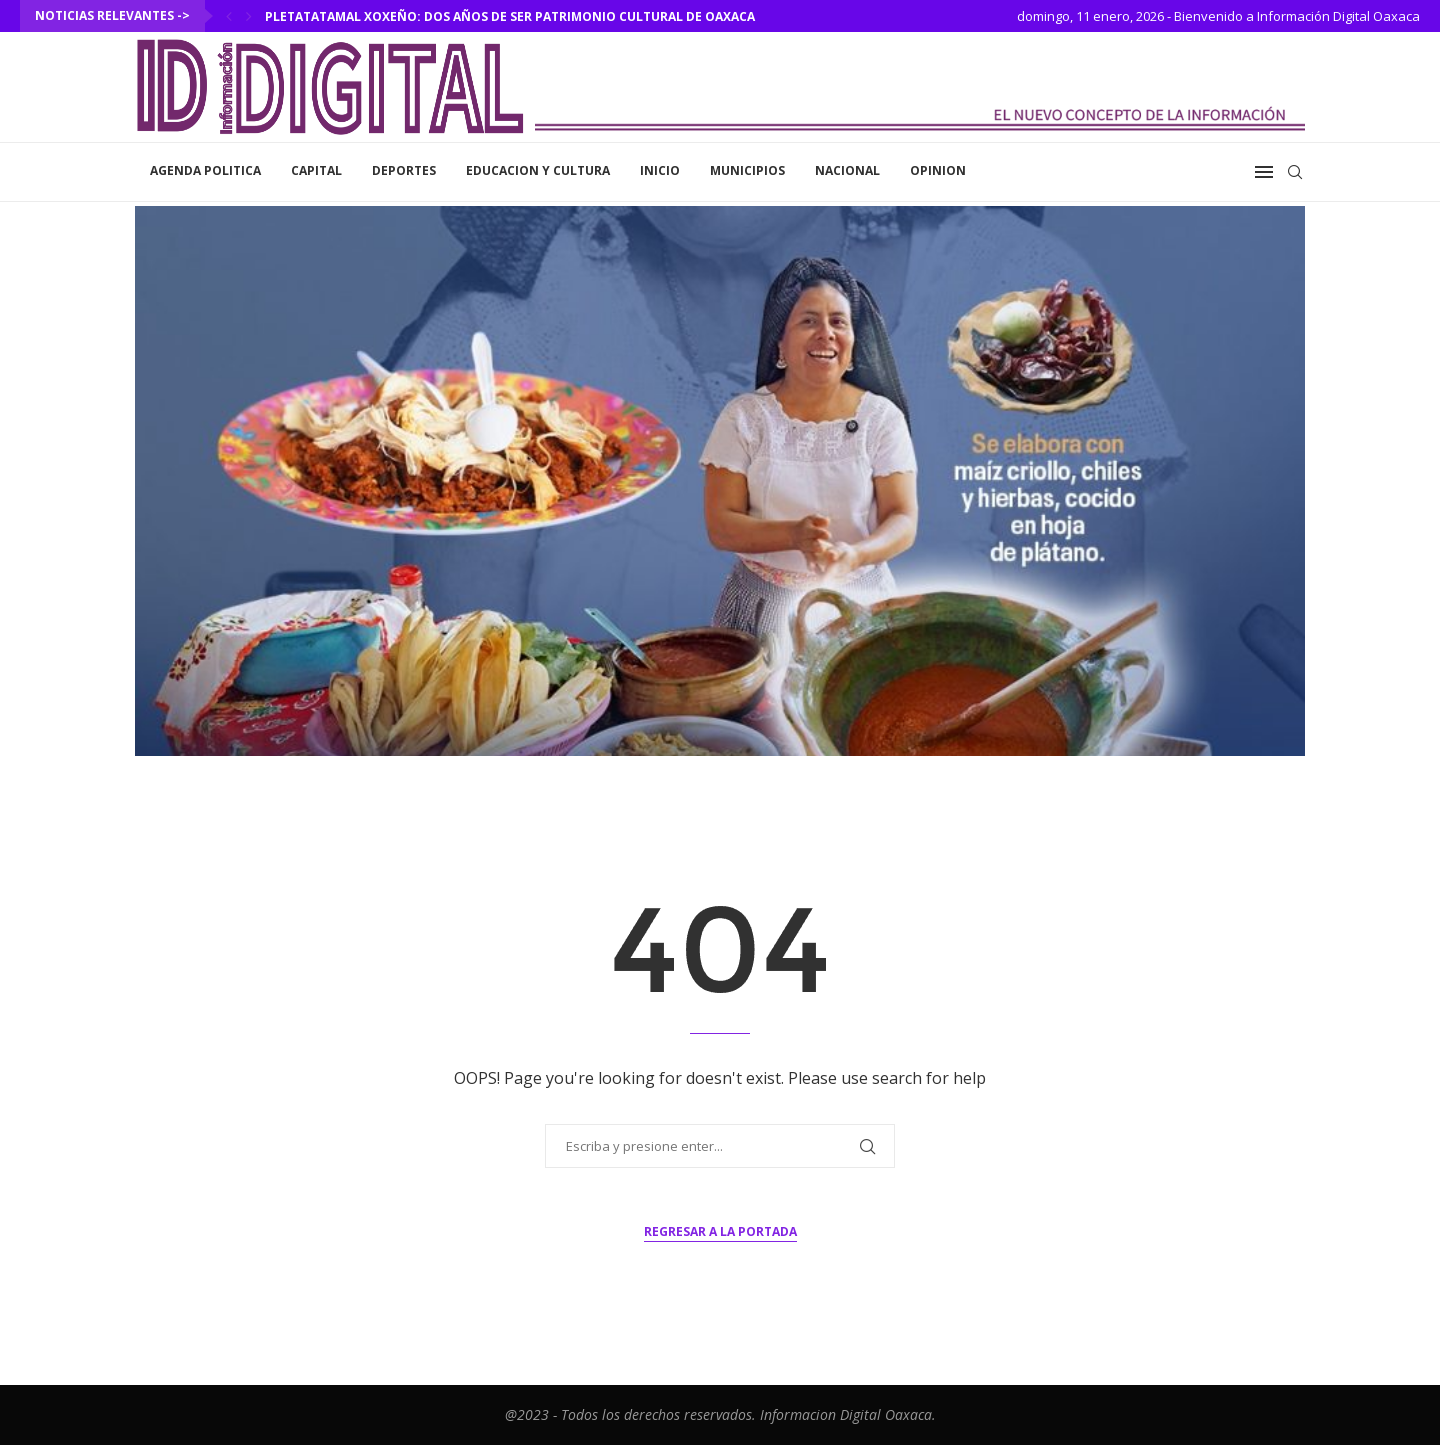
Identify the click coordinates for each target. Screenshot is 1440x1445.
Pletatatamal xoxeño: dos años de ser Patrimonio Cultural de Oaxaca (510, 16)
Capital (316, 170)
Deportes (404, 170)
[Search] (1295, 172)
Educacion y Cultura (538, 170)
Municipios (747, 170)
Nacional (847, 170)
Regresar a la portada (720, 1231)
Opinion (938, 170)
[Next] (249, 16)
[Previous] (229, 16)
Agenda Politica (205, 170)
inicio (660, 170)
